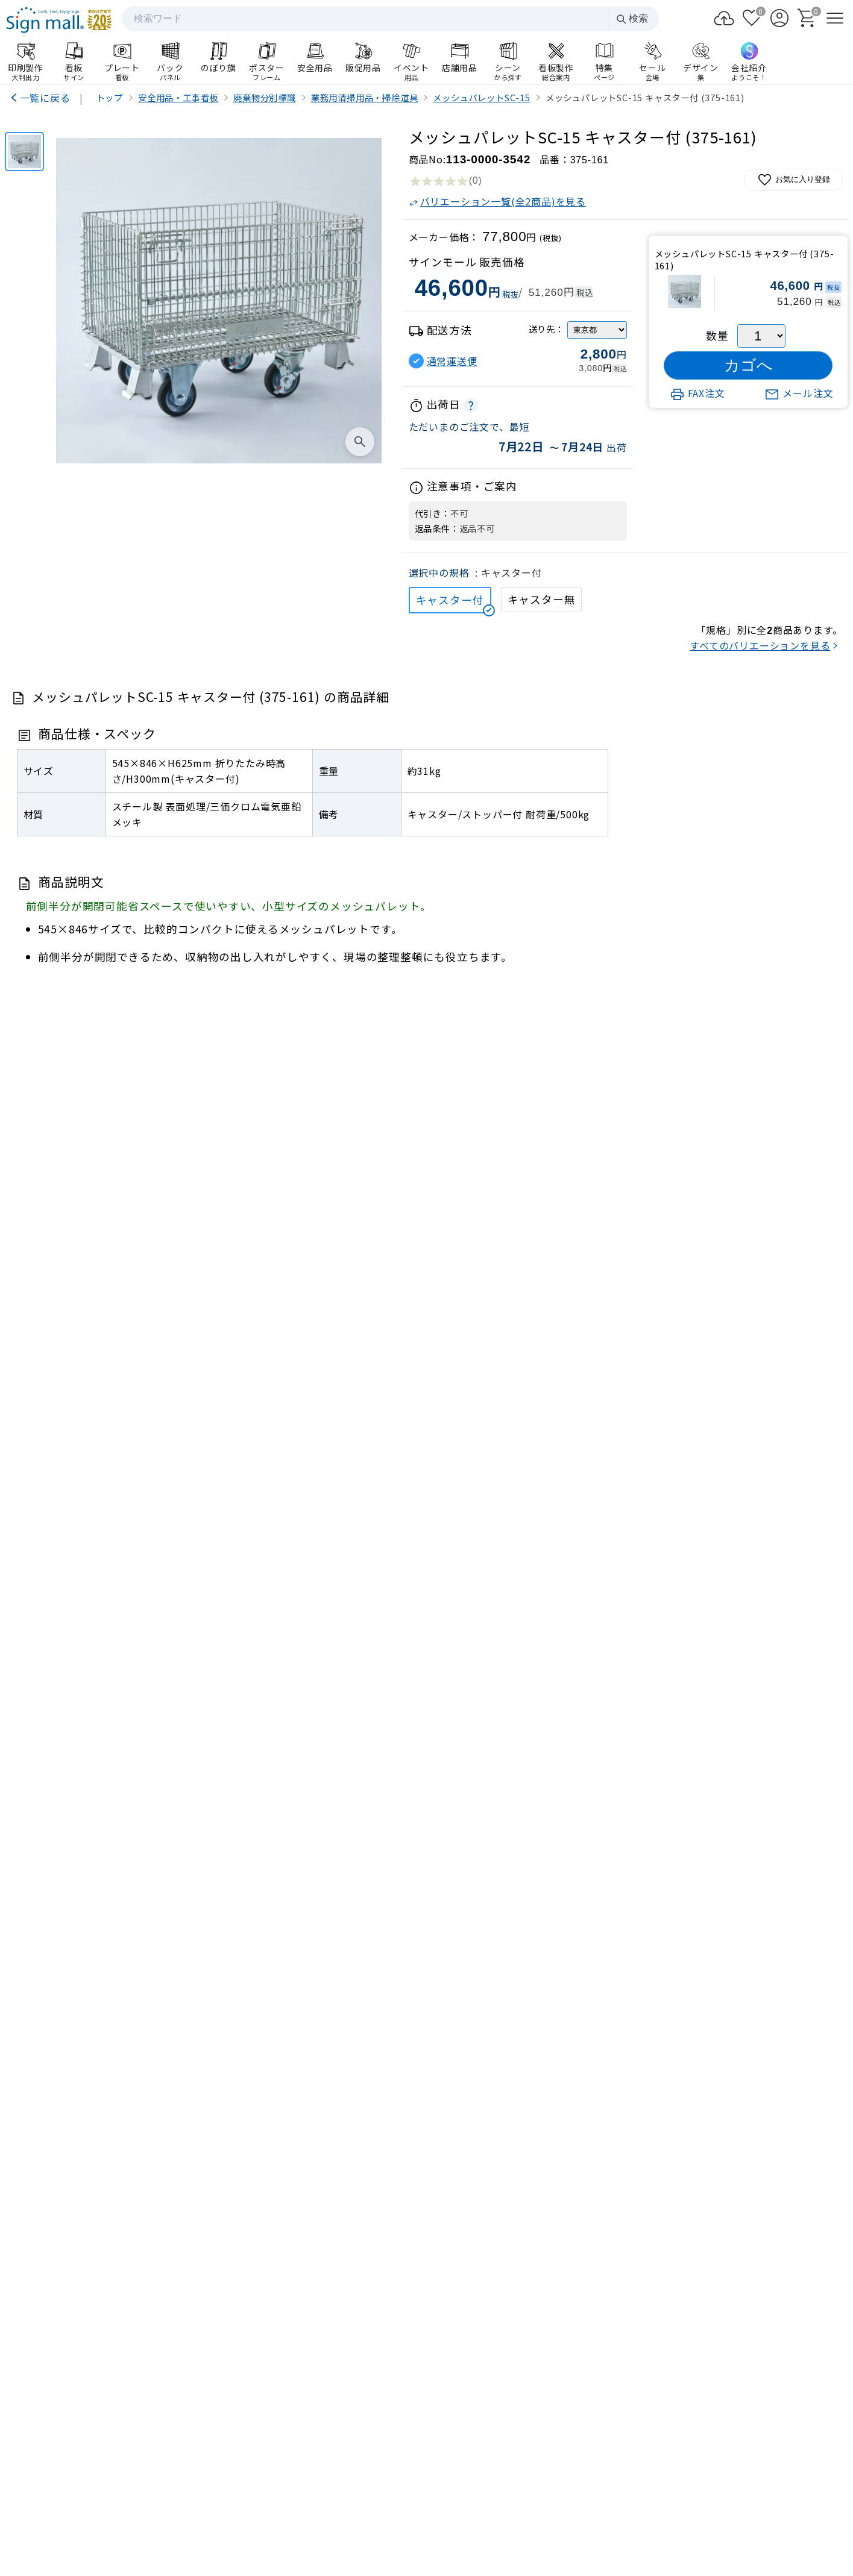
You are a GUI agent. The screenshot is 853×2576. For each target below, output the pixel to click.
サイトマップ (330, 2514)
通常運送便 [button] (452, 361)
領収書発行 (752, 2288)
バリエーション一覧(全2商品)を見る (497, 201)
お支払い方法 (602, 2288)
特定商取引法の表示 (509, 2514)
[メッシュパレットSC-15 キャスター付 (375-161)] (24, 151)
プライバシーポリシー (413, 2514)
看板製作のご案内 (426, 1983)
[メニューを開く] (835, 18)
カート (752, 2258)
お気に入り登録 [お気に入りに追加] (793, 179)
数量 (717, 335)
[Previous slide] (32, 1870)
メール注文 (798, 393)
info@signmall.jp (80, 2404)
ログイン (602, 2258)
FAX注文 (697, 393)
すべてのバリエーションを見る (760, 645)
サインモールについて (677, 2320)
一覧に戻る (45, 97)
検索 (631, 19)
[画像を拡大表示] (359, 441)
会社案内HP (297, 2447)
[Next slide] (822, 1870)
